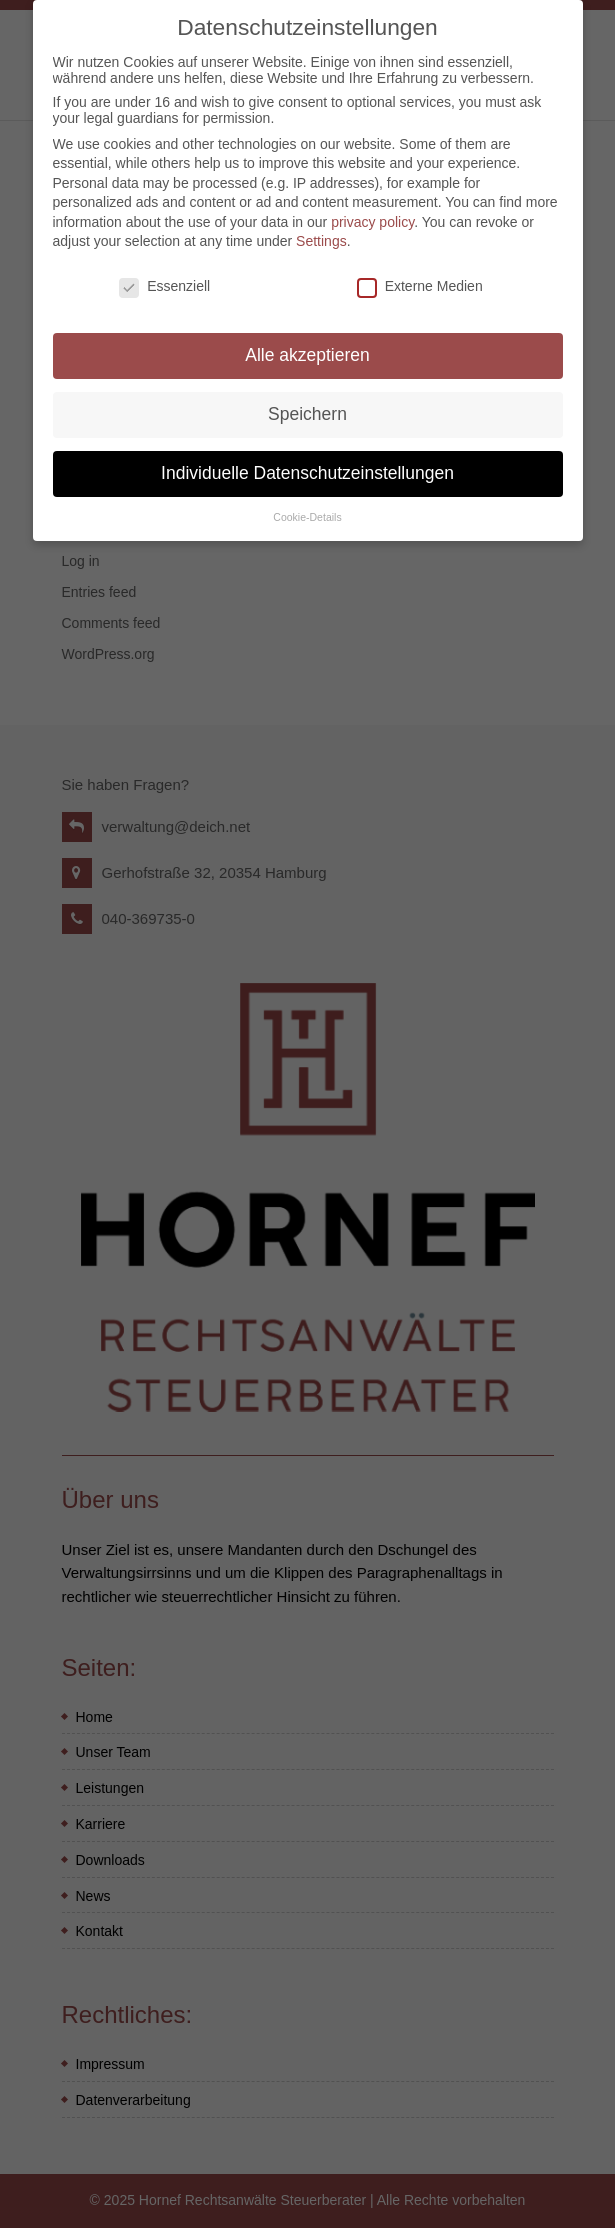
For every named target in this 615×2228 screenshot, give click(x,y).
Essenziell (164, 273)
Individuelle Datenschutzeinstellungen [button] (307, 460)
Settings (321, 228)
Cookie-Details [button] (307, 504)
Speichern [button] (307, 401)
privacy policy (372, 209)
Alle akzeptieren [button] (307, 342)
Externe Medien (420, 273)
